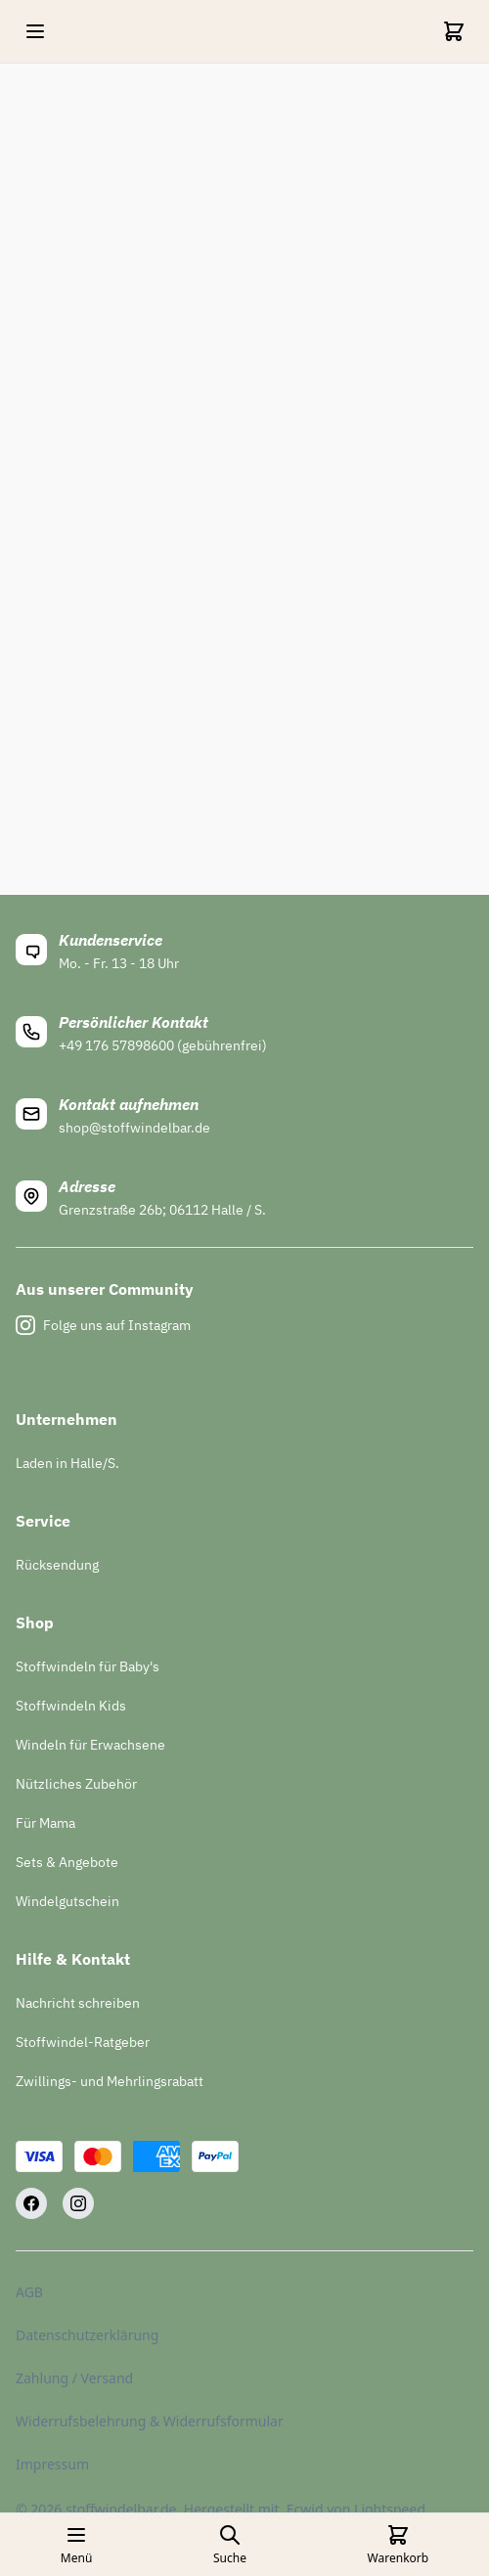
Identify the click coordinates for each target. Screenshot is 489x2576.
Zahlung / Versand (74, 2378)
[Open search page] (230, 2544)
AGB (29, 2292)
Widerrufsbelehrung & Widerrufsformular (150, 2421)
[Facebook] (31, 2203)
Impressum (52, 2464)
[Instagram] (78, 2203)
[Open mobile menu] (35, 31)
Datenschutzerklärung (87, 2335)
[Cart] (453, 31)
